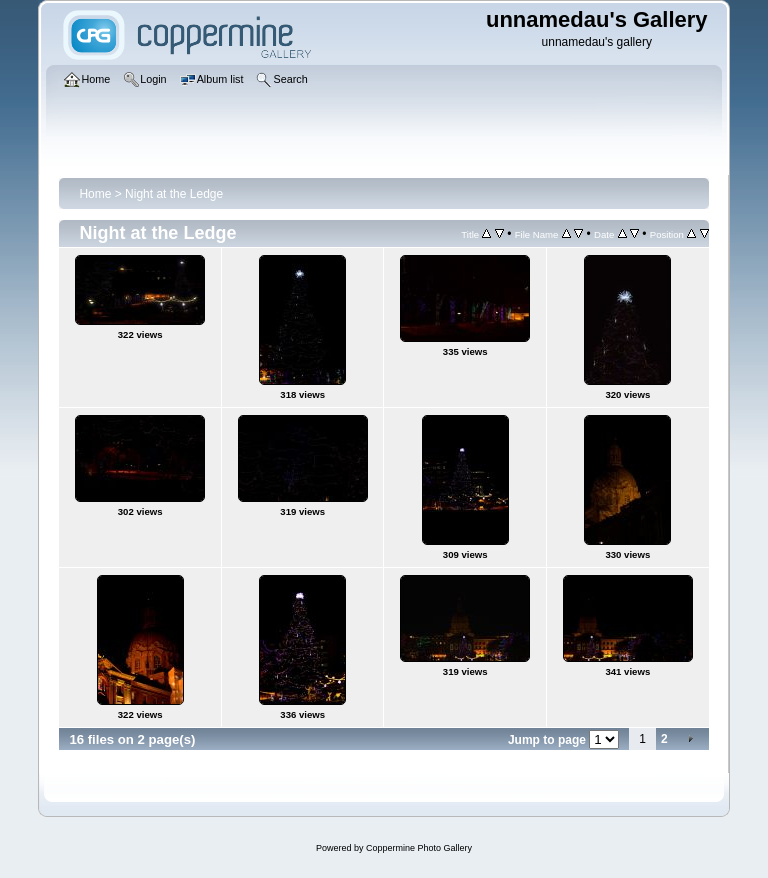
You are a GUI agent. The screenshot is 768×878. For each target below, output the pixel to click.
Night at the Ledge (174, 194)
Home (95, 194)
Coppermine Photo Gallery (419, 848)
